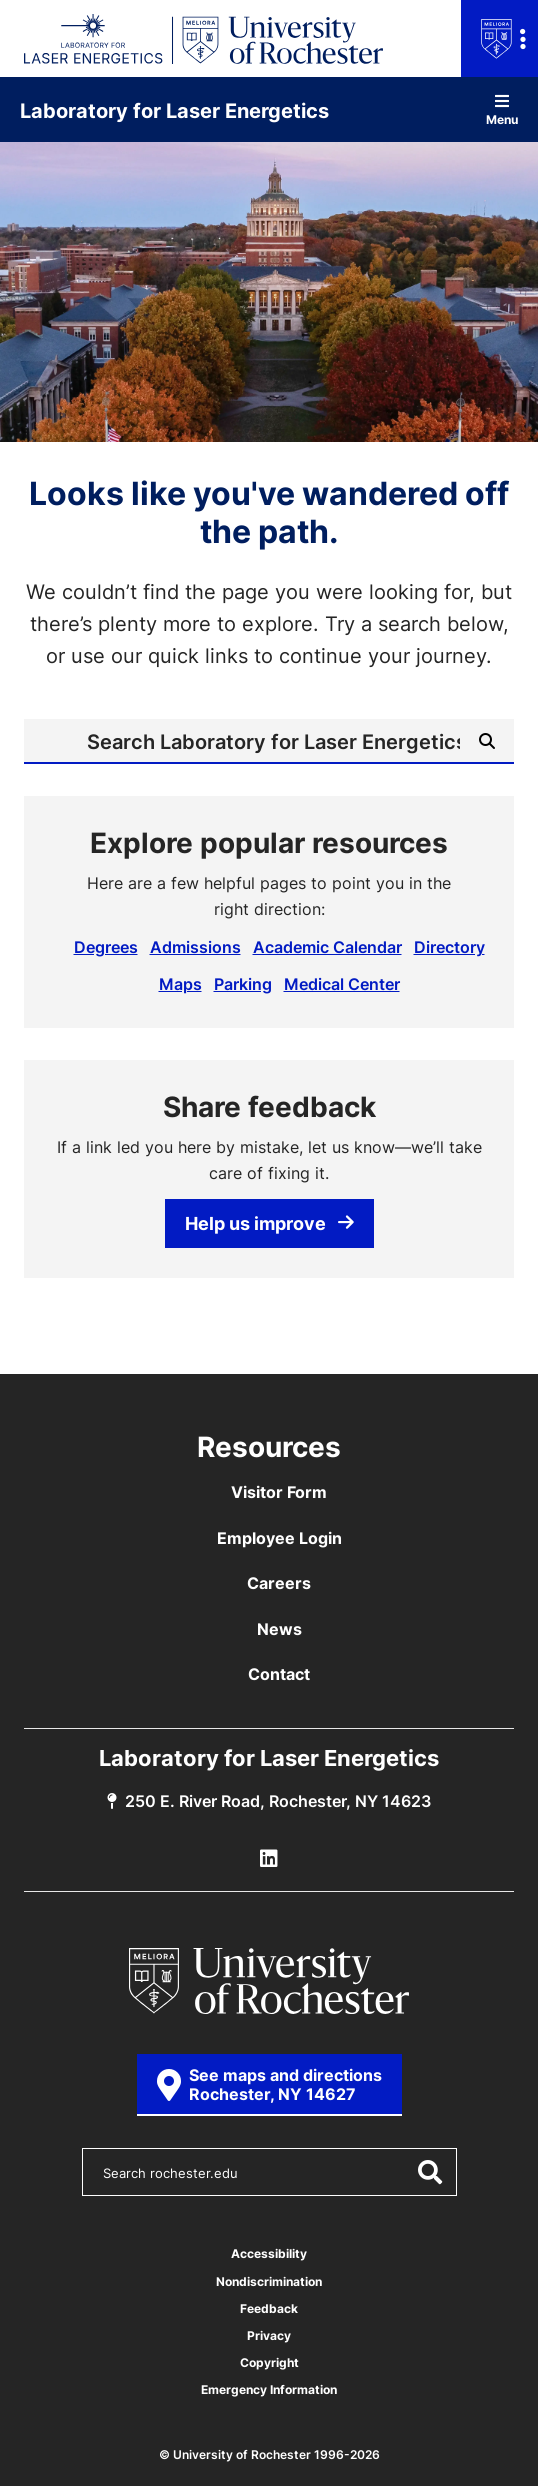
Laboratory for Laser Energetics (174, 110)
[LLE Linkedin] (269, 1859)
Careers (279, 1583)
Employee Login (279, 1538)
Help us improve (269, 1223)
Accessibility (269, 2253)
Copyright (269, 2362)
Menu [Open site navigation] (502, 109)
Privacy (269, 2335)
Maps (180, 984)
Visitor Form (279, 1492)
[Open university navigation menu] (499, 38)
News (279, 1629)
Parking (243, 984)
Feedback (269, 2308)
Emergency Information (269, 2389)
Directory (449, 947)
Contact (279, 1674)
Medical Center (342, 984)
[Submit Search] (487, 741)
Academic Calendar (327, 947)
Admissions (195, 947)
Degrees (106, 947)
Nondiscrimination (269, 2281)
